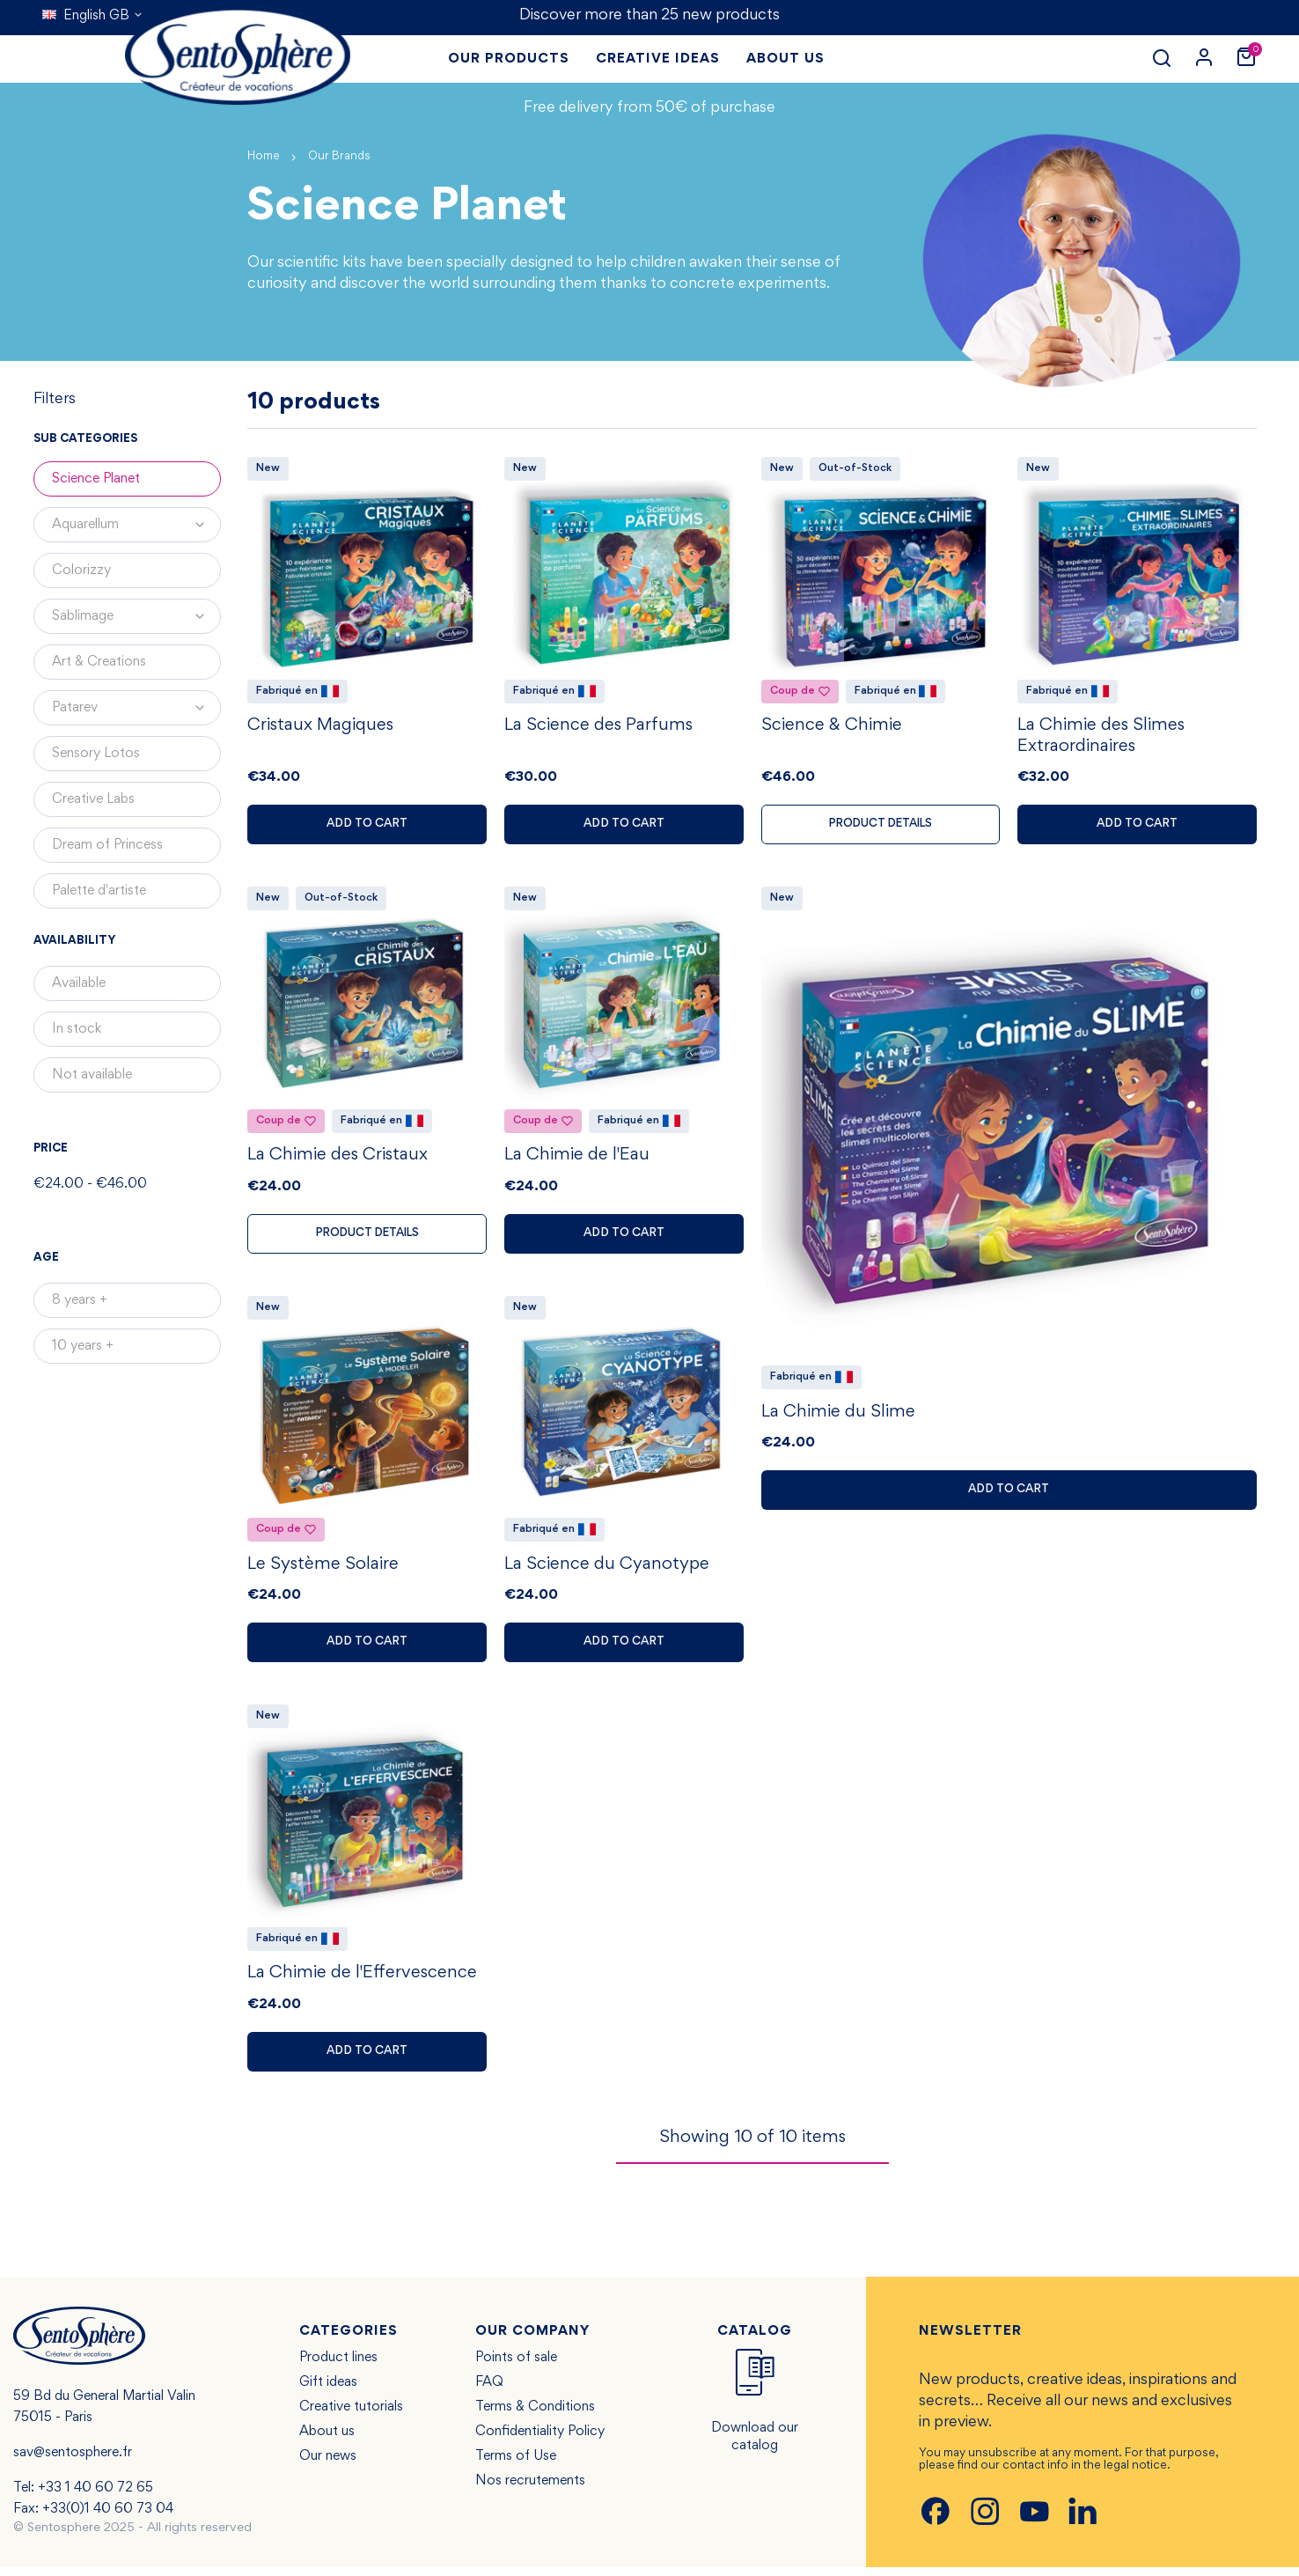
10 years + (83, 1346)
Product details (881, 826)
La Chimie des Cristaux (337, 1159)
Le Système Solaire (323, 1571)
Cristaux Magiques (320, 728)
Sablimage (136, 616)
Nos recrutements (530, 2490)
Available (79, 983)
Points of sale (516, 2366)
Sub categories (85, 439)
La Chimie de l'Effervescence (362, 1982)
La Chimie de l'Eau (577, 1159)
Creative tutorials (351, 2416)
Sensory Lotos (96, 753)
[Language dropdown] (92, 15)
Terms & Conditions (535, 2416)
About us (327, 2440)
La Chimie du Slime (838, 1416)
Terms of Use (515, 2465)
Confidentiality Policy (540, 2440)
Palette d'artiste (99, 891)
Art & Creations (99, 662)
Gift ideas (328, 2391)
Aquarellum (136, 524)
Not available (92, 1075)
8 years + (79, 1300)
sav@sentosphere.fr (72, 2461)
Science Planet (96, 479)
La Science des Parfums (598, 728)
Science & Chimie (831, 728)
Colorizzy (81, 570)
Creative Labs (93, 799)
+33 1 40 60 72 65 (95, 2497)
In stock (76, 1029)
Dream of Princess (107, 845)
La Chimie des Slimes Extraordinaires (1101, 738)
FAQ (489, 2391)
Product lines (338, 2366)
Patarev (136, 707)
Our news (327, 2465)
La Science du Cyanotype (606, 1571)
